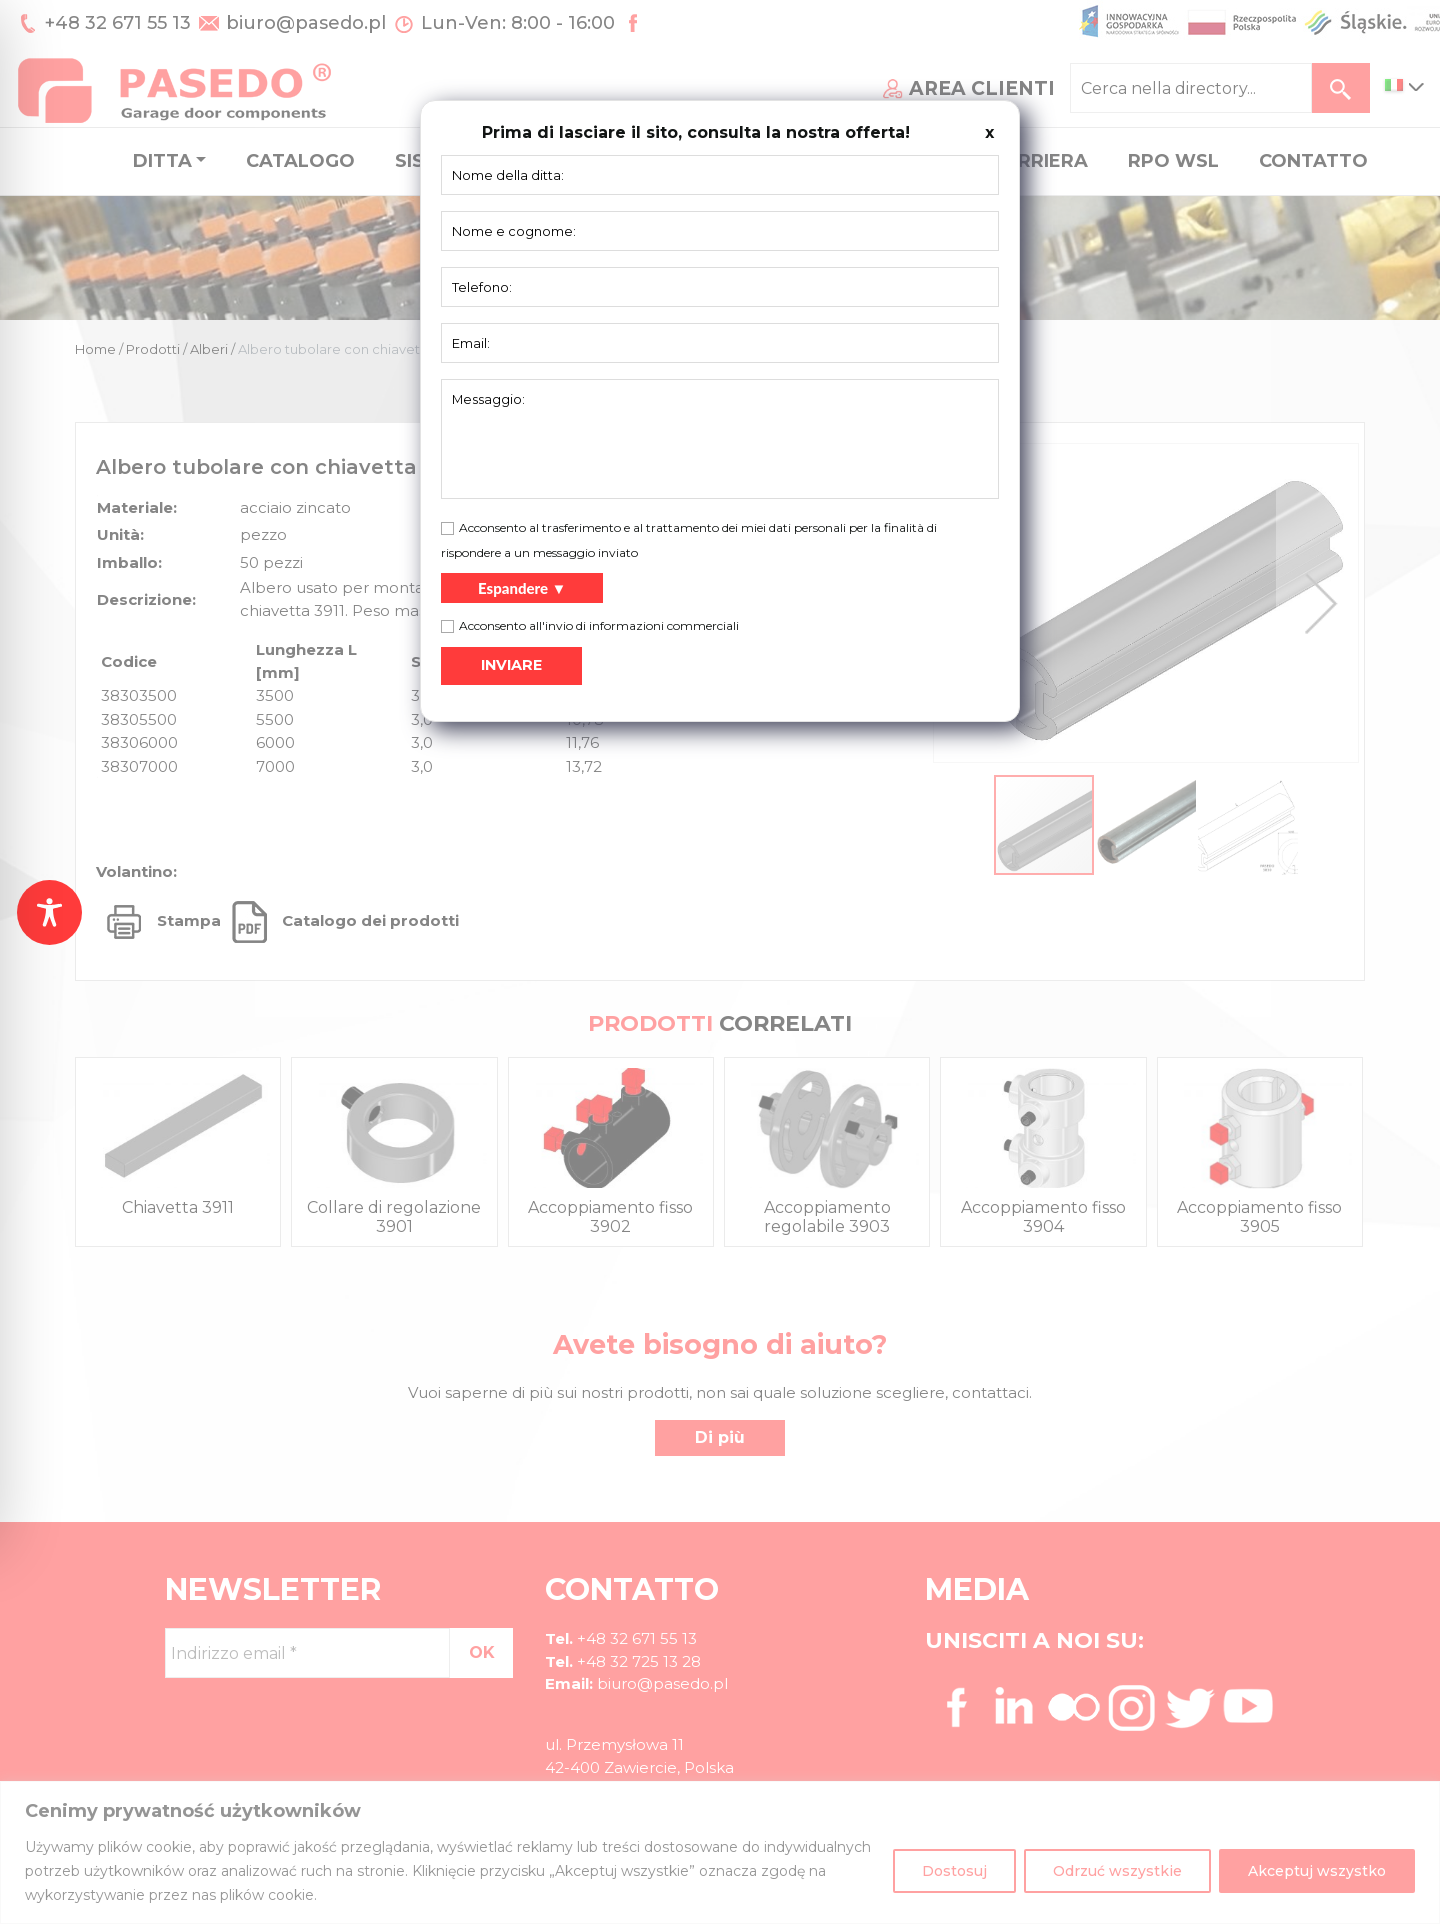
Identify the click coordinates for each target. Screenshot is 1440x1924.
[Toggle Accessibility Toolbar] (49, 912)
